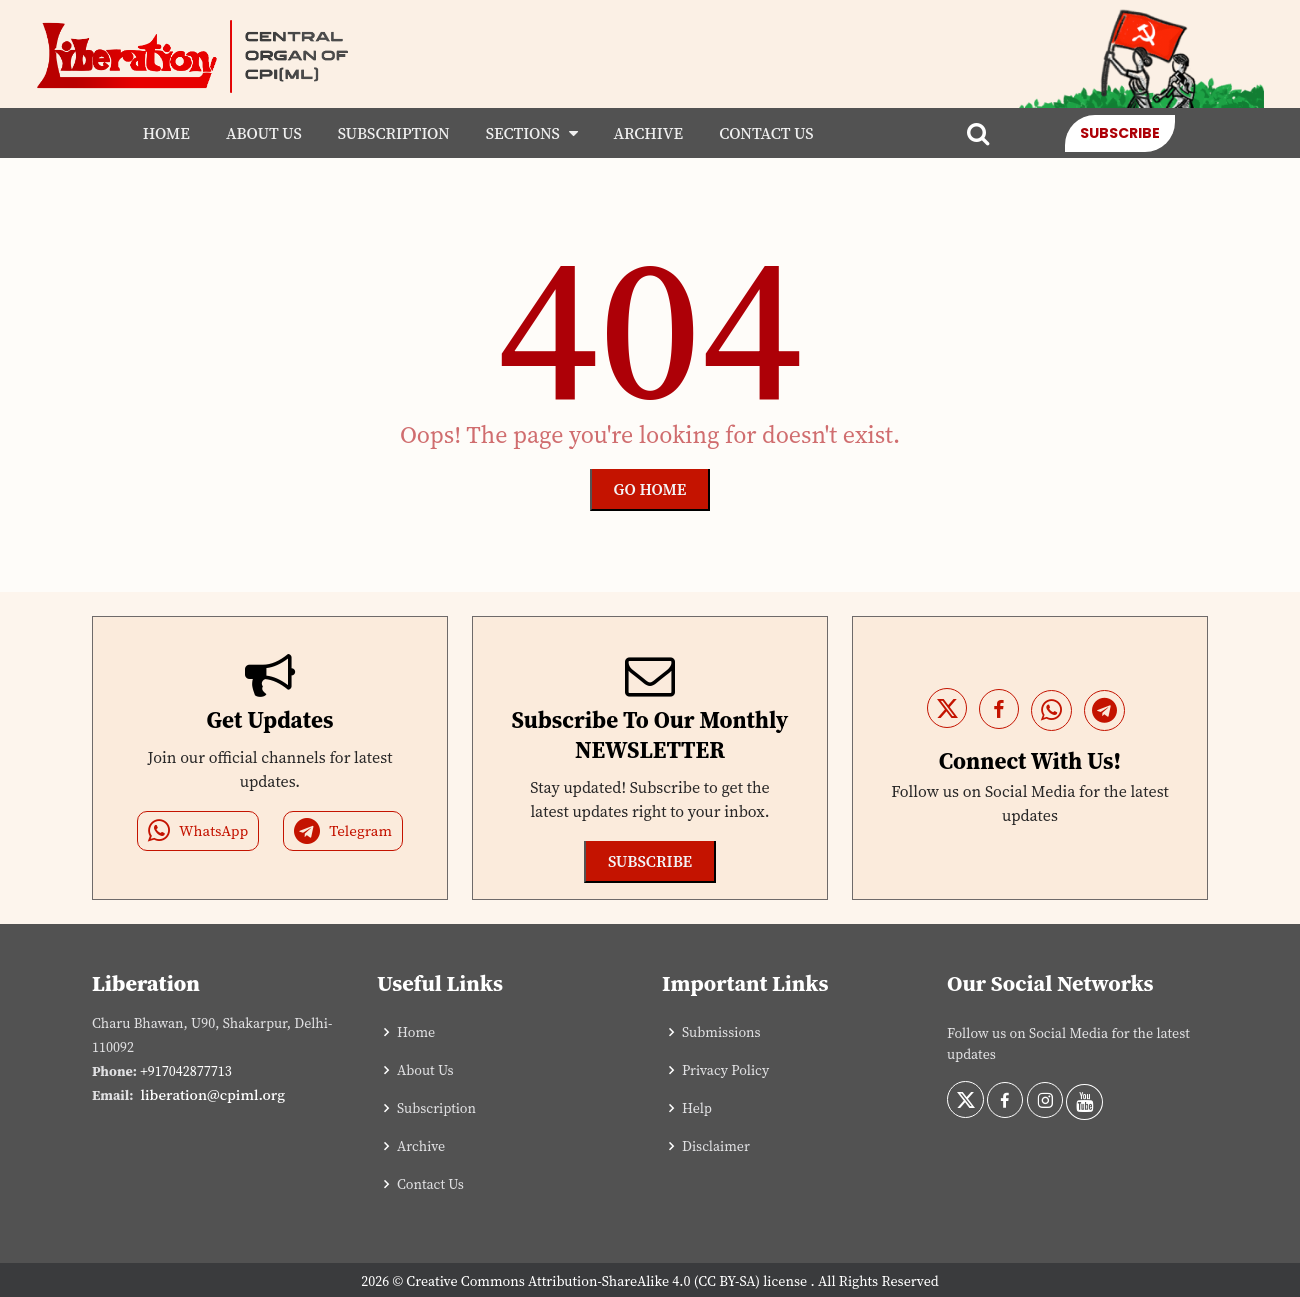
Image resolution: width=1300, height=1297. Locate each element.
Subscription (394, 133)
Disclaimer (716, 1146)
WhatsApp (198, 831)
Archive (649, 133)
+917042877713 (185, 1071)
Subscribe (1120, 133)
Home (166, 133)
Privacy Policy (725, 1070)
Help (697, 1108)
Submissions (721, 1032)
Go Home (650, 489)
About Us (264, 133)
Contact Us (766, 133)
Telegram (343, 831)
